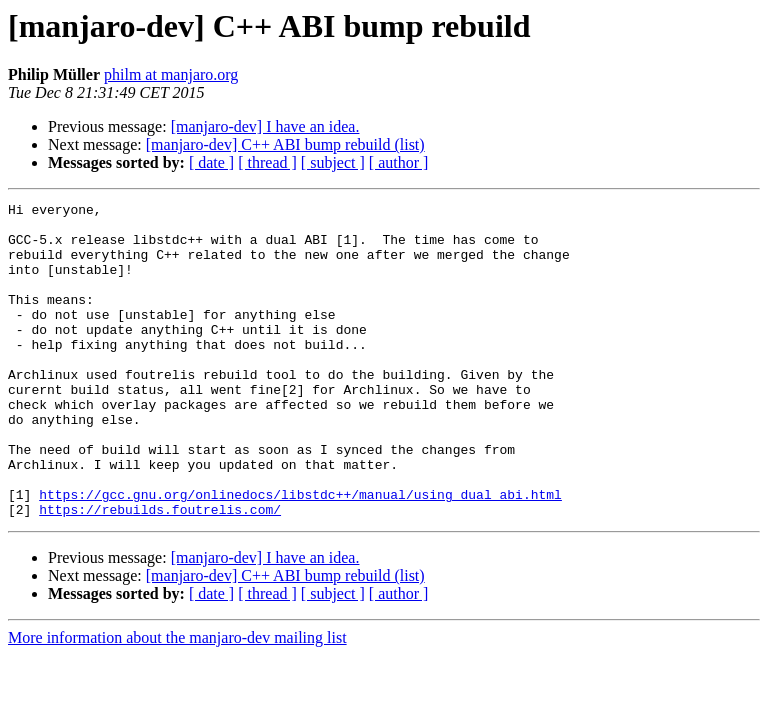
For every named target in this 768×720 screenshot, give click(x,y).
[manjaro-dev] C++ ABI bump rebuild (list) (285, 144)
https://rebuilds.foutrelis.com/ (160, 572)
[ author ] (399, 162)
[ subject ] (333, 162)
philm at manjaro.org (171, 74)
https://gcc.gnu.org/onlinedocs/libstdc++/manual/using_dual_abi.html (300, 554)
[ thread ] (267, 162)
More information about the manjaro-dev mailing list (177, 700)
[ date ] (211, 162)
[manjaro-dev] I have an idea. (265, 126)
